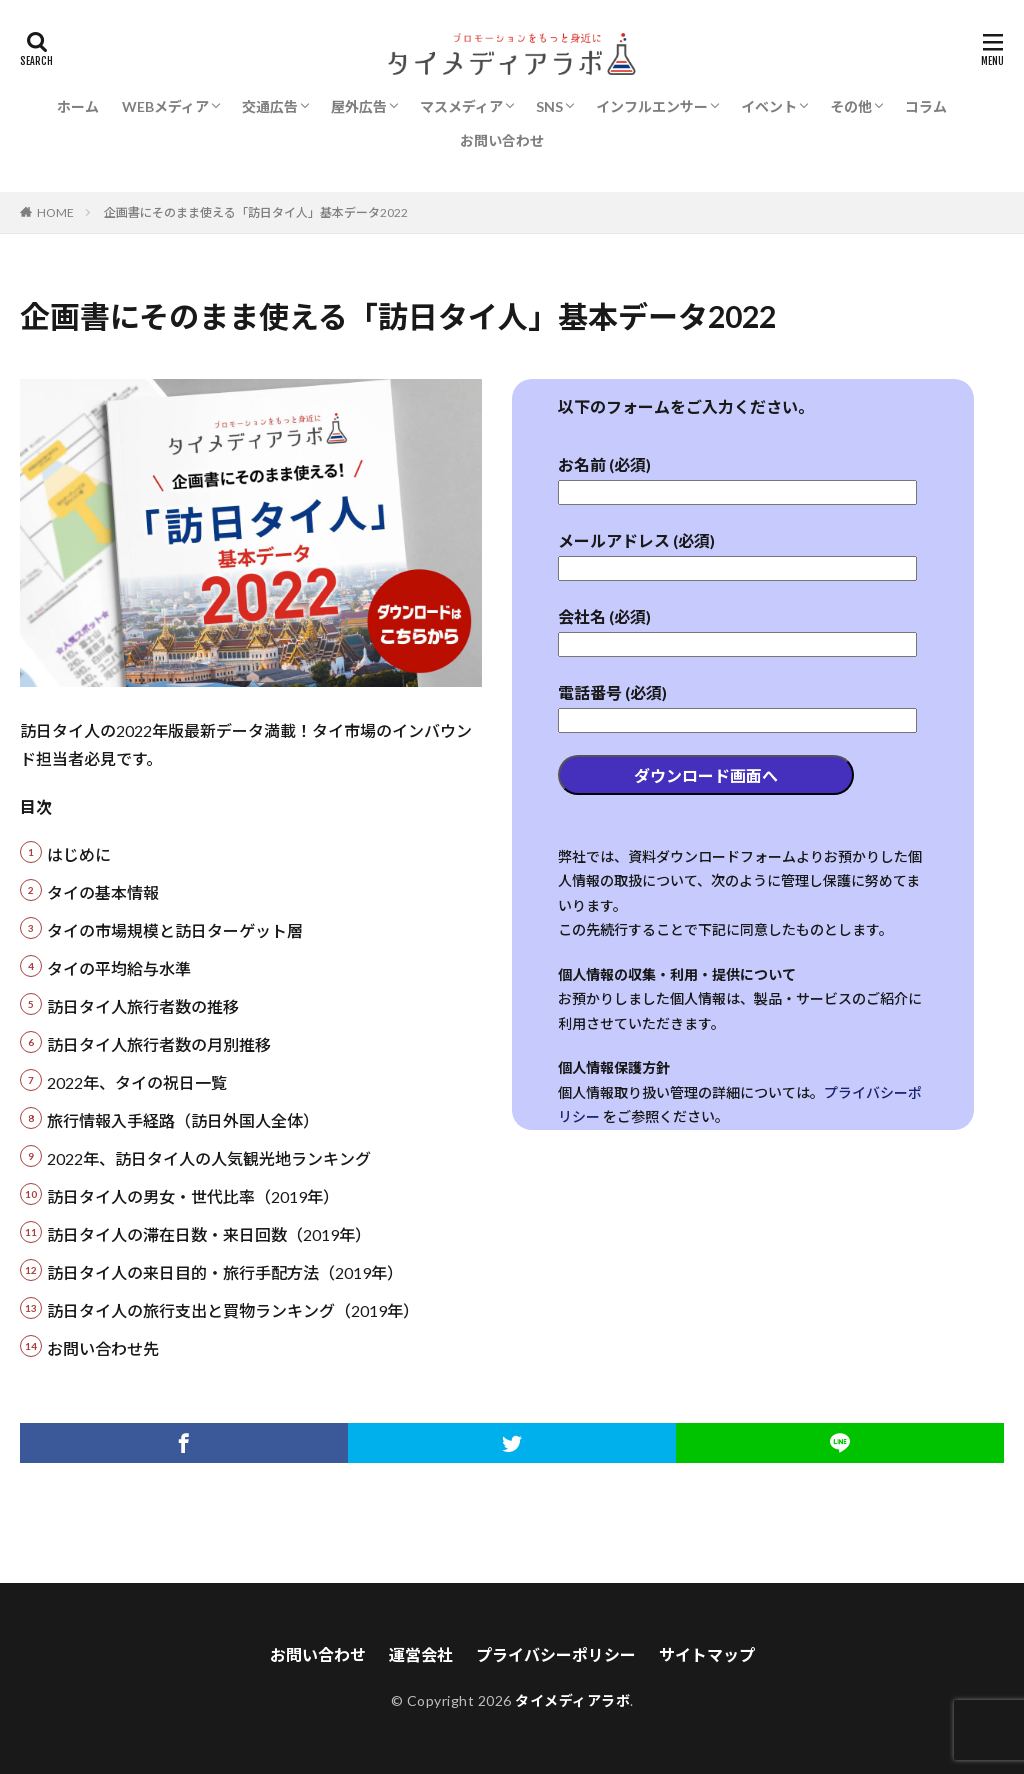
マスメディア (461, 106)
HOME (55, 212)
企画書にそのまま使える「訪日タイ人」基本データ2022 (256, 212)
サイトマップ (707, 1654)
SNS (549, 106)
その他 (851, 106)
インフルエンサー (652, 106)
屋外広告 (359, 106)
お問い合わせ (502, 140)
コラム (926, 106)
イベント (769, 106)
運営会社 (421, 1654)
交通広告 (270, 106)
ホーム (78, 106)
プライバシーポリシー (556, 1654)
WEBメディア (165, 106)
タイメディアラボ (572, 1700)
